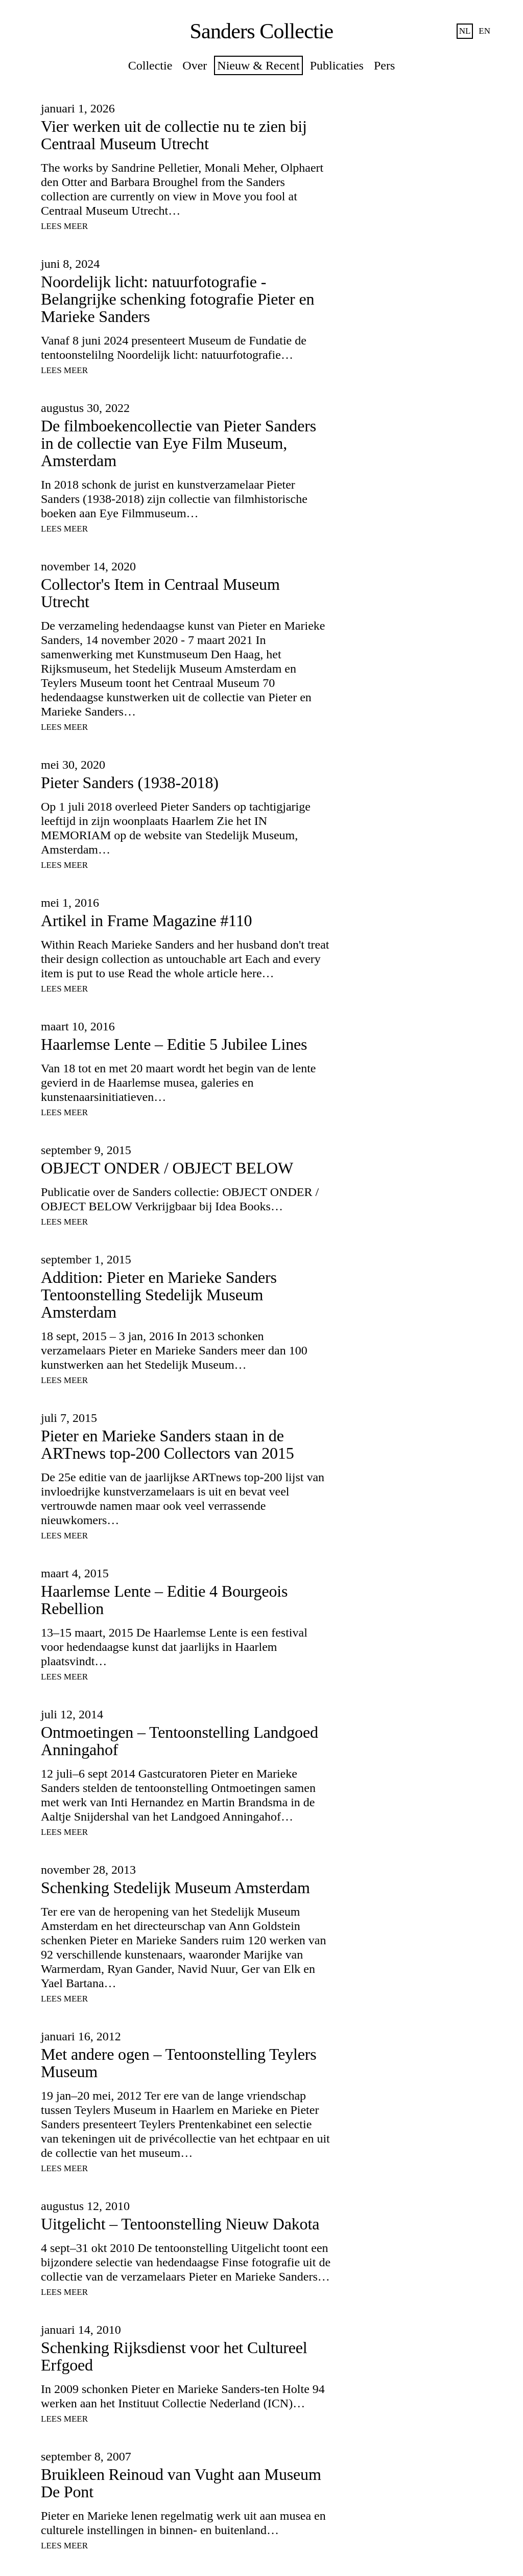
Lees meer (64, 226)
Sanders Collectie (262, 31)
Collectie (150, 65)
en (484, 31)
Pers (384, 65)
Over (194, 65)
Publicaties (337, 65)
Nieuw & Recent (258, 65)
